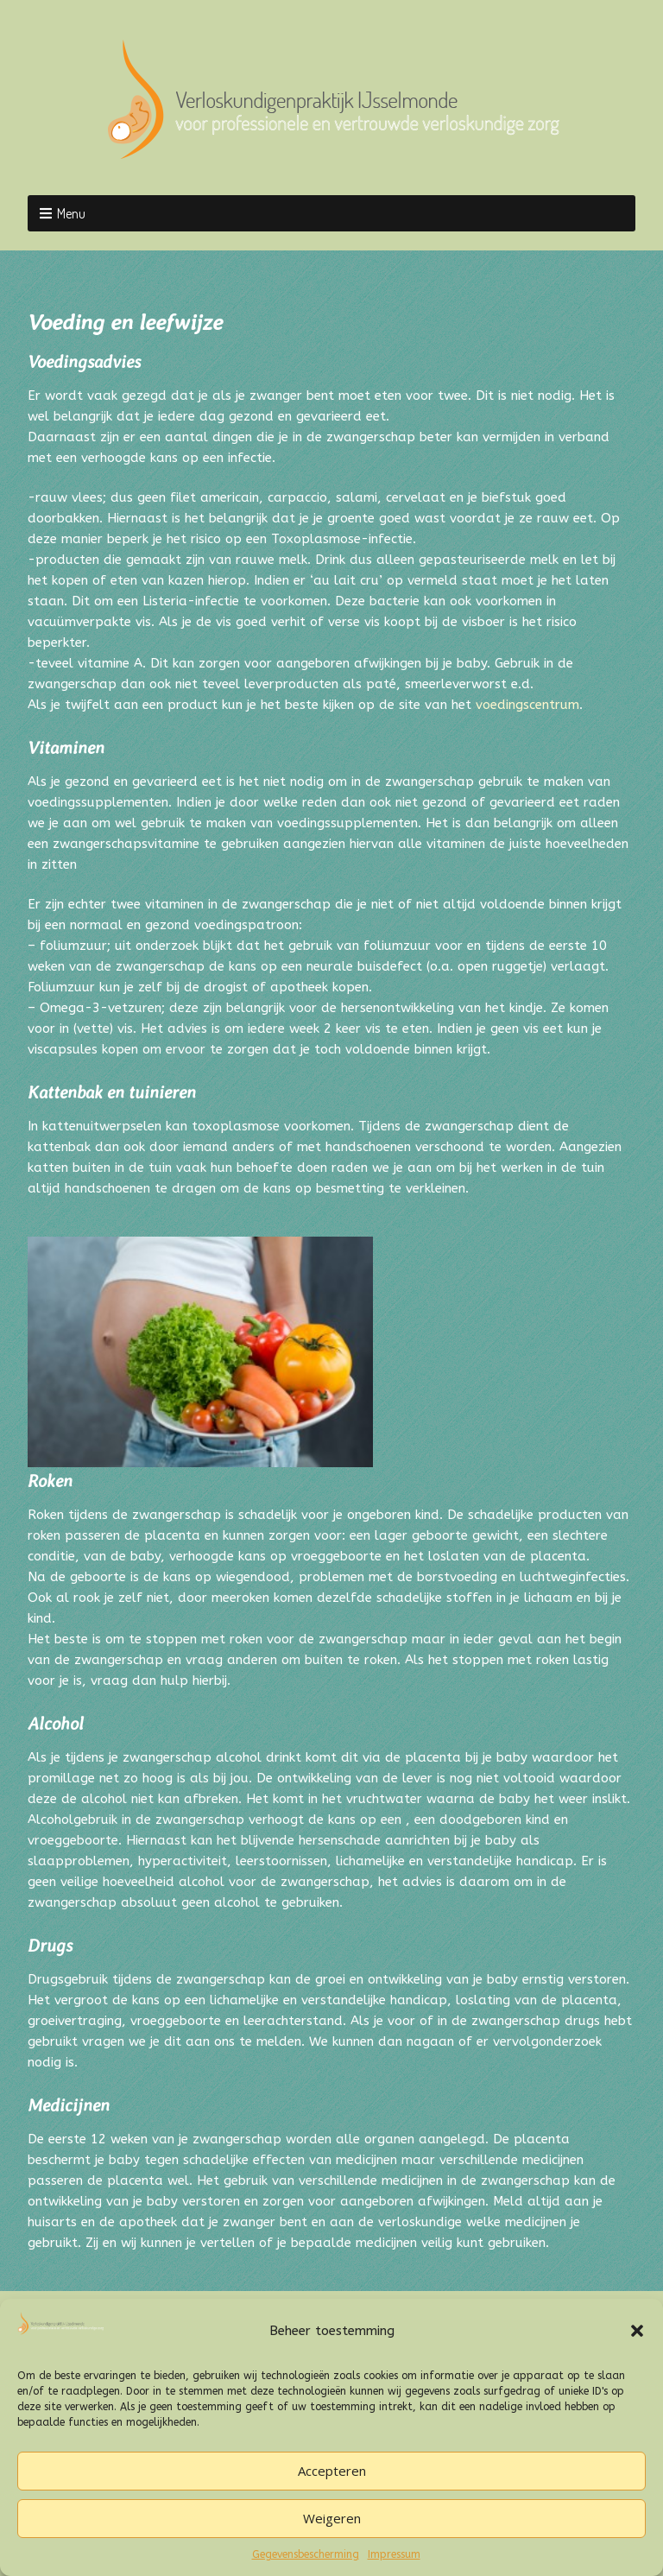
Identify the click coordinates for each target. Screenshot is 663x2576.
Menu (71, 213)
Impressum (394, 2554)
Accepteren (332, 2470)
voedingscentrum (527, 704)
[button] (637, 2330)
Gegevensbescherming (305, 2554)
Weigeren (332, 2518)
